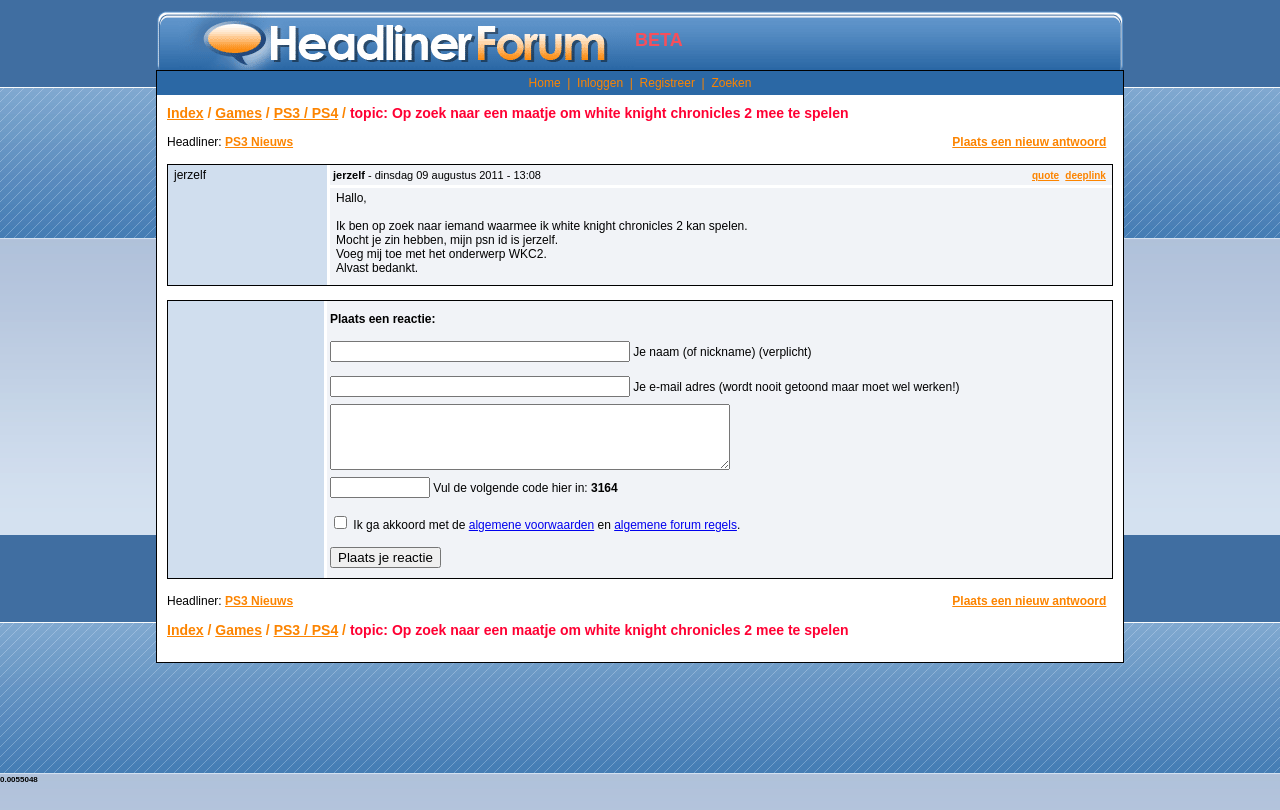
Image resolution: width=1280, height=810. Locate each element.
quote (1045, 175)
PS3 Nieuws (259, 142)
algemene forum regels (675, 537)
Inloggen (600, 83)
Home (545, 83)
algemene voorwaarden (531, 537)
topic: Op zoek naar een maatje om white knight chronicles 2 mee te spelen (599, 113)
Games (238, 113)
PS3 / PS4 (306, 113)
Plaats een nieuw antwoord (1029, 142)
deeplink (1085, 175)
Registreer (667, 83)
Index (185, 113)
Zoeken (731, 83)
